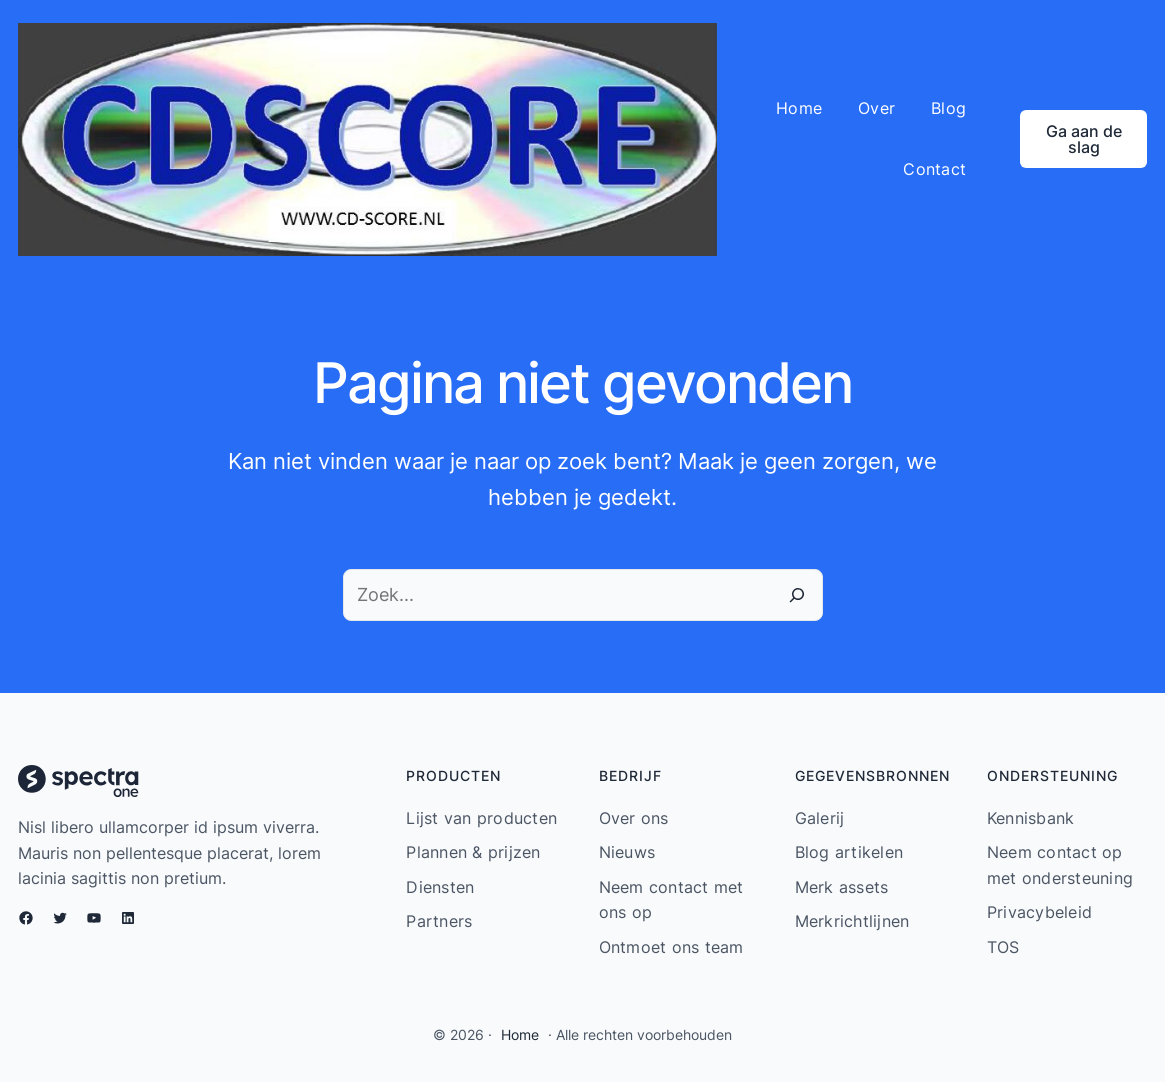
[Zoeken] (797, 595)
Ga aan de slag (1084, 139)
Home (520, 1034)
